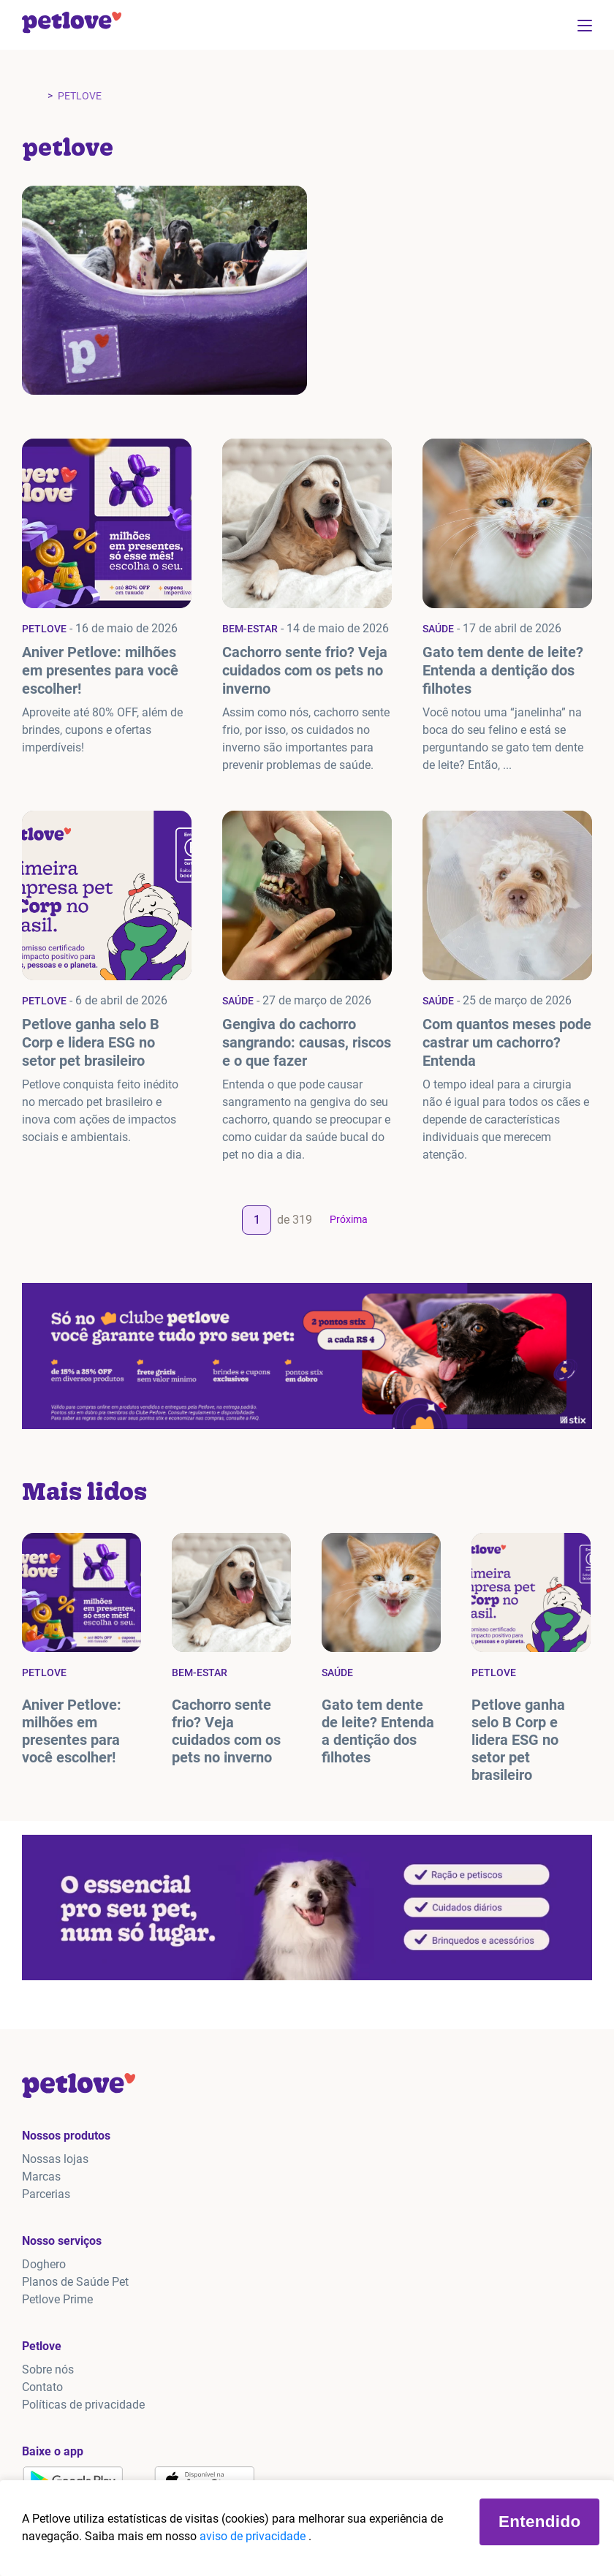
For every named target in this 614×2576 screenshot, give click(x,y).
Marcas (41, 2176)
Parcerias (46, 2194)
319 (302, 1220)
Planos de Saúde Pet (75, 2282)
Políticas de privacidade (83, 2405)
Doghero (44, 2264)
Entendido (539, 2521)
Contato (42, 2387)
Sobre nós (48, 2369)
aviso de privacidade (254, 2536)
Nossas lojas (55, 2159)
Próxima (349, 1219)
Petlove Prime (57, 2299)
